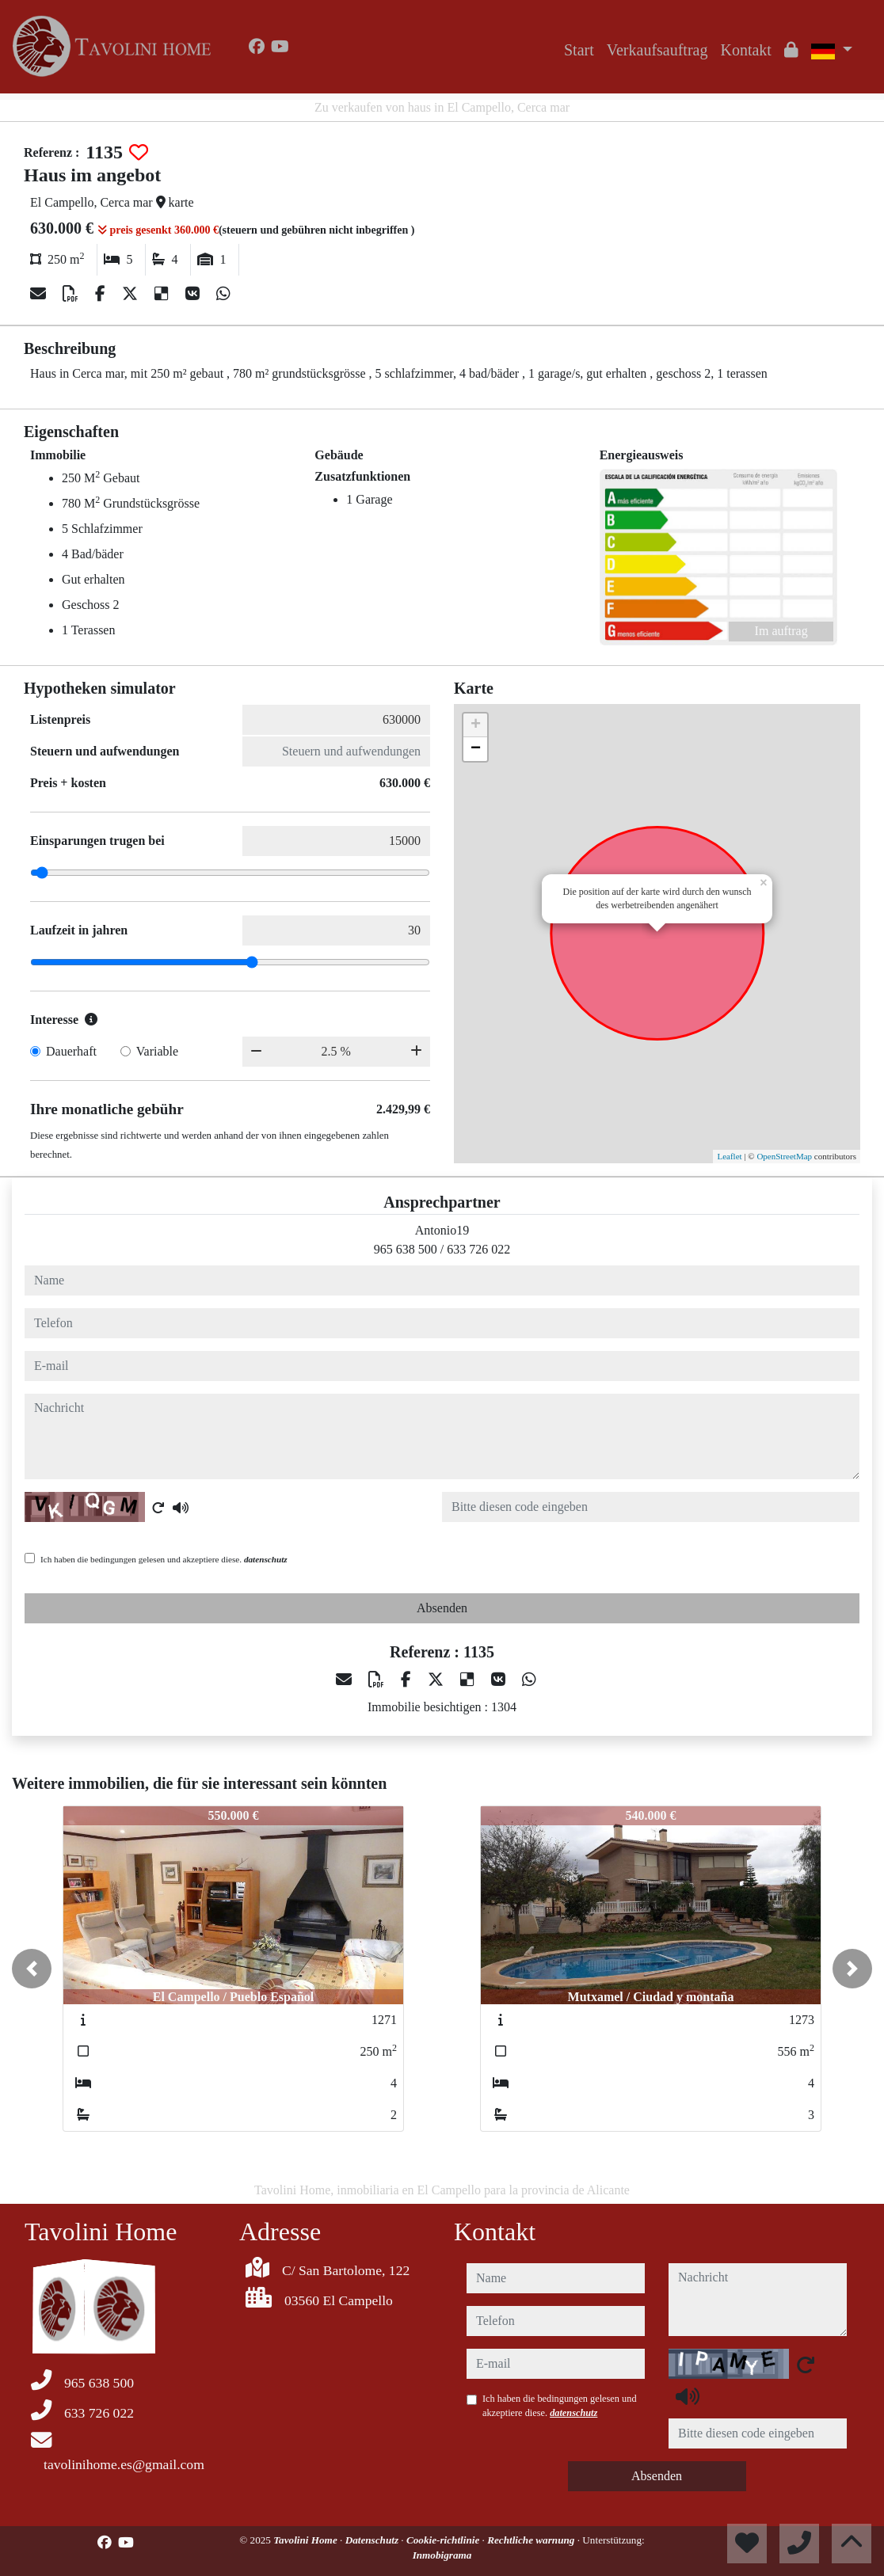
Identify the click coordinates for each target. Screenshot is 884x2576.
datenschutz (266, 1559)
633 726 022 (478, 1249)
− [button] (476, 749)
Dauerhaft (71, 1051)
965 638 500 (405, 1249)
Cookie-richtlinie (444, 2540)
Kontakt (745, 50)
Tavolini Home (306, 2540)
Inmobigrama (442, 2555)
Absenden (442, 1608)
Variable (157, 1051)
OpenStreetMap (784, 1156)
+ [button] (476, 725)
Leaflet (729, 1156)
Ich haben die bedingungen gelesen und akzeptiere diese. (164, 1559)
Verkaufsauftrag (657, 50)
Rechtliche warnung (532, 2540)
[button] (31, 1968)
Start (579, 50)
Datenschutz (373, 2540)
